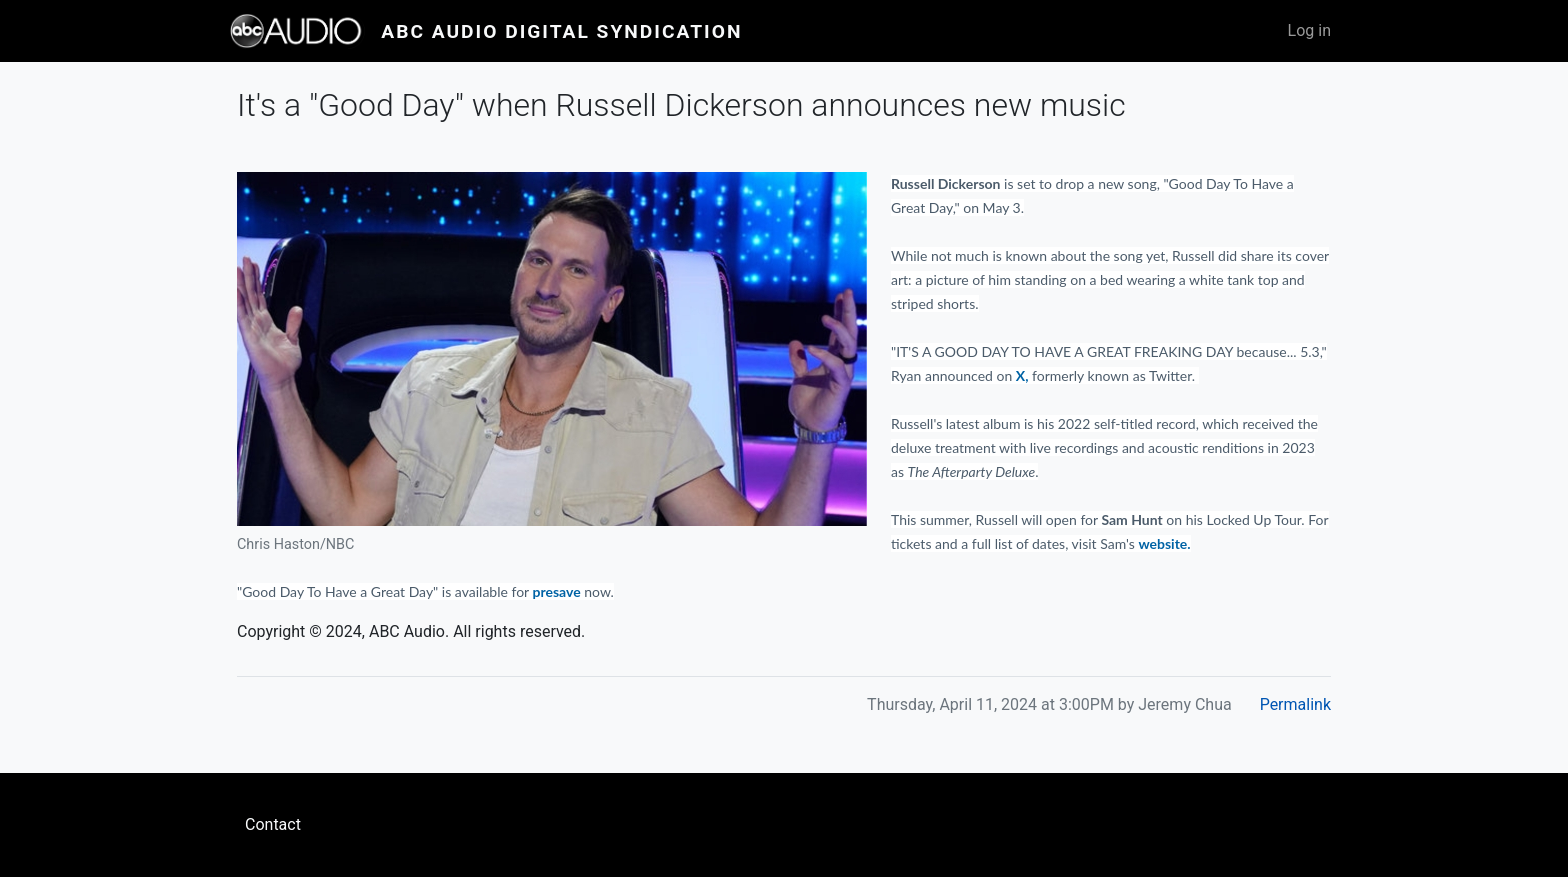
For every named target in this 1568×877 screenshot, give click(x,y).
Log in (1309, 30)
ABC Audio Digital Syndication (561, 31)
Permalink (1295, 704)
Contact (273, 824)
